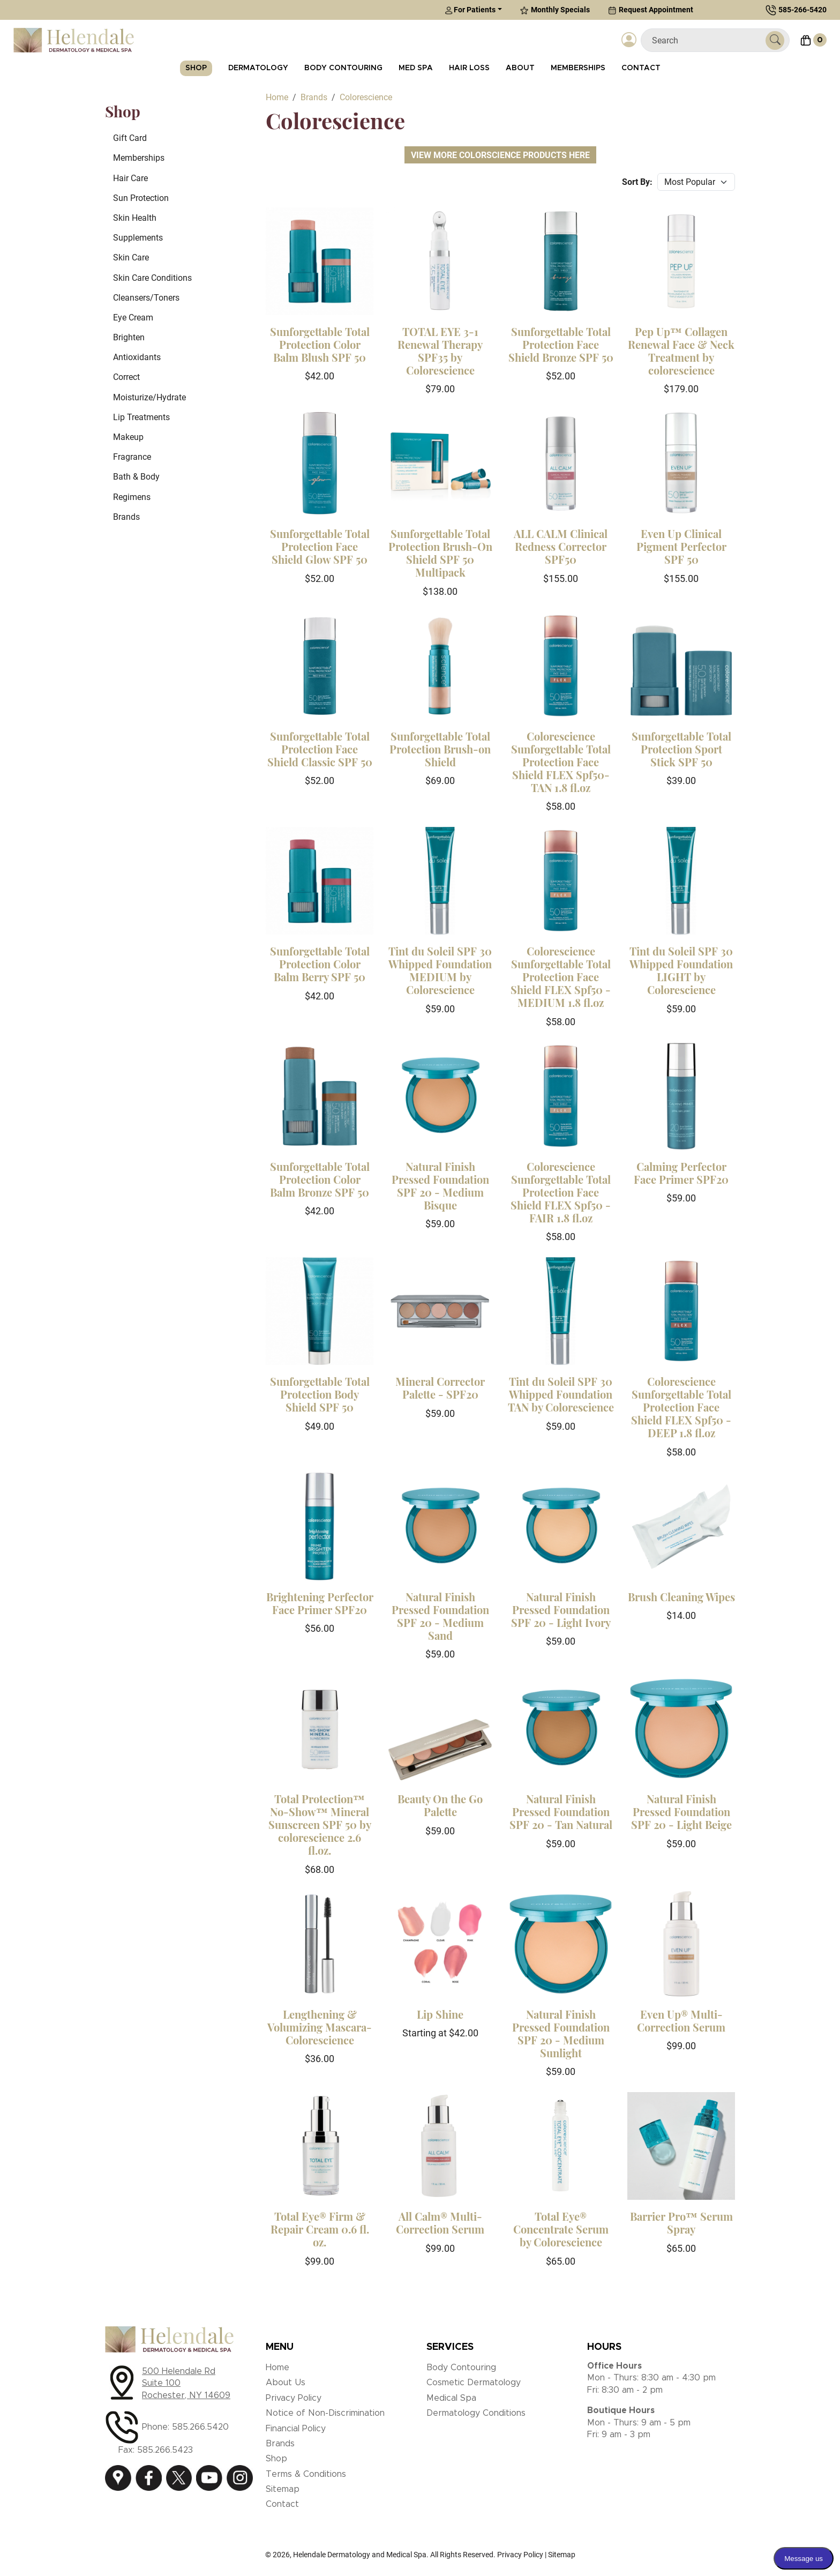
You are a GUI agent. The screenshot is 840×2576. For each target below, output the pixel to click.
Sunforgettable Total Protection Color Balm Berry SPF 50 (320, 964)
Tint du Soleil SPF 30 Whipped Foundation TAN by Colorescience (561, 1394)
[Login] (628, 40)
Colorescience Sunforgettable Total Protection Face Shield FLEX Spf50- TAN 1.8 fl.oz (561, 762)
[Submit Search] (775, 40)
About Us (285, 2382)
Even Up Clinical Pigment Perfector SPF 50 (681, 546)
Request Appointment (650, 9)
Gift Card (130, 138)
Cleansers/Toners (146, 298)
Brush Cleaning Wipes (681, 1596)
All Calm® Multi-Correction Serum (440, 2222)
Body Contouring (343, 68)
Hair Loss (469, 68)
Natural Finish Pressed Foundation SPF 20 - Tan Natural (560, 1811)
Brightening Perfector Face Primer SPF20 (319, 1603)
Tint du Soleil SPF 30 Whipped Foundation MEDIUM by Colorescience (440, 970)
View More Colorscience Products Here (500, 155)
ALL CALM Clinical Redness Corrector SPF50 (561, 546)
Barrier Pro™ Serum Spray (681, 2222)
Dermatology (258, 68)
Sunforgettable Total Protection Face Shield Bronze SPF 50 (560, 344)
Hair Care (130, 178)
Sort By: (637, 182)
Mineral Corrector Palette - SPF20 (440, 1387)
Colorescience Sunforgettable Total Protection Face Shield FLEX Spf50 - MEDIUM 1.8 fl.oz (561, 977)
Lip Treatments (141, 417)
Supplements (138, 238)
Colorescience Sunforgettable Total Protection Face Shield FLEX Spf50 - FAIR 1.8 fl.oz (561, 1192)
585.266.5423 (165, 2450)
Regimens (132, 497)
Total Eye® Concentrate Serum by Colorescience (561, 2229)
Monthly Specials (555, 9)
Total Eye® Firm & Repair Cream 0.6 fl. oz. (320, 2229)
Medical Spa (451, 2398)
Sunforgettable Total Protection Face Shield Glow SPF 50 (320, 546)
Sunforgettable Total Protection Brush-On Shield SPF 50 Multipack (440, 552)
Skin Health (134, 218)
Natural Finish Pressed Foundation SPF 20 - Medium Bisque (440, 1185)
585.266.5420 (200, 2427)
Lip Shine (440, 2014)
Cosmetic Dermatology (473, 2382)
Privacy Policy (293, 2398)
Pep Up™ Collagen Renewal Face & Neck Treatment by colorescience (681, 350)
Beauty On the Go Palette (440, 1805)
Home (277, 2367)
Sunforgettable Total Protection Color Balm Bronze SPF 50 (320, 1179)
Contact (641, 68)
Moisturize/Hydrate (149, 397)
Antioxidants (137, 357)
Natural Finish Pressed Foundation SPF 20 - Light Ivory (561, 1609)
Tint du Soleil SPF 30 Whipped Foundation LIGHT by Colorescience (681, 970)
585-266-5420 (802, 9)
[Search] (707, 40)
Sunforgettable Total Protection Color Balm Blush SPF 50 (320, 344)
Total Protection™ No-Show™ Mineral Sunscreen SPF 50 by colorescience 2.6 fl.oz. (319, 1824)
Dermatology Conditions (476, 2413)
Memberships (578, 68)
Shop (196, 68)
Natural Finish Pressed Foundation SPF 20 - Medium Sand (440, 1615)
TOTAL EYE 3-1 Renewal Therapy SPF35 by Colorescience (440, 350)
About (520, 68)
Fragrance (132, 457)
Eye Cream (133, 317)
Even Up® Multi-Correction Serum (681, 2020)
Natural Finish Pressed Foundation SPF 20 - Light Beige (681, 1811)
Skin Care (131, 257)
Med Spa (416, 68)
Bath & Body (136, 477)
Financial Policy (296, 2428)
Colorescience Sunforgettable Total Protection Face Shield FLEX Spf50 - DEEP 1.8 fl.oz (681, 1407)
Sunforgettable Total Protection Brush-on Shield (440, 749)
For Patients (470, 9)
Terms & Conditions (306, 2474)
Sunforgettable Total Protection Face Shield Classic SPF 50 (319, 749)
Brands (126, 517)
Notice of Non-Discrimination (325, 2413)
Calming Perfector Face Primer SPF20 (681, 1172)
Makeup (128, 437)
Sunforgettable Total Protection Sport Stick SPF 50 (681, 749)
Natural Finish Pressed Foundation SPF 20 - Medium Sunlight (561, 2033)
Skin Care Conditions (152, 278)
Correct (126, 377)
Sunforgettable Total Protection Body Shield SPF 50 (320, 1394)
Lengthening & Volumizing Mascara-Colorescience (319, 2027)
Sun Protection (141, 198)
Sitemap (282, 2489)
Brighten (129, 337)
